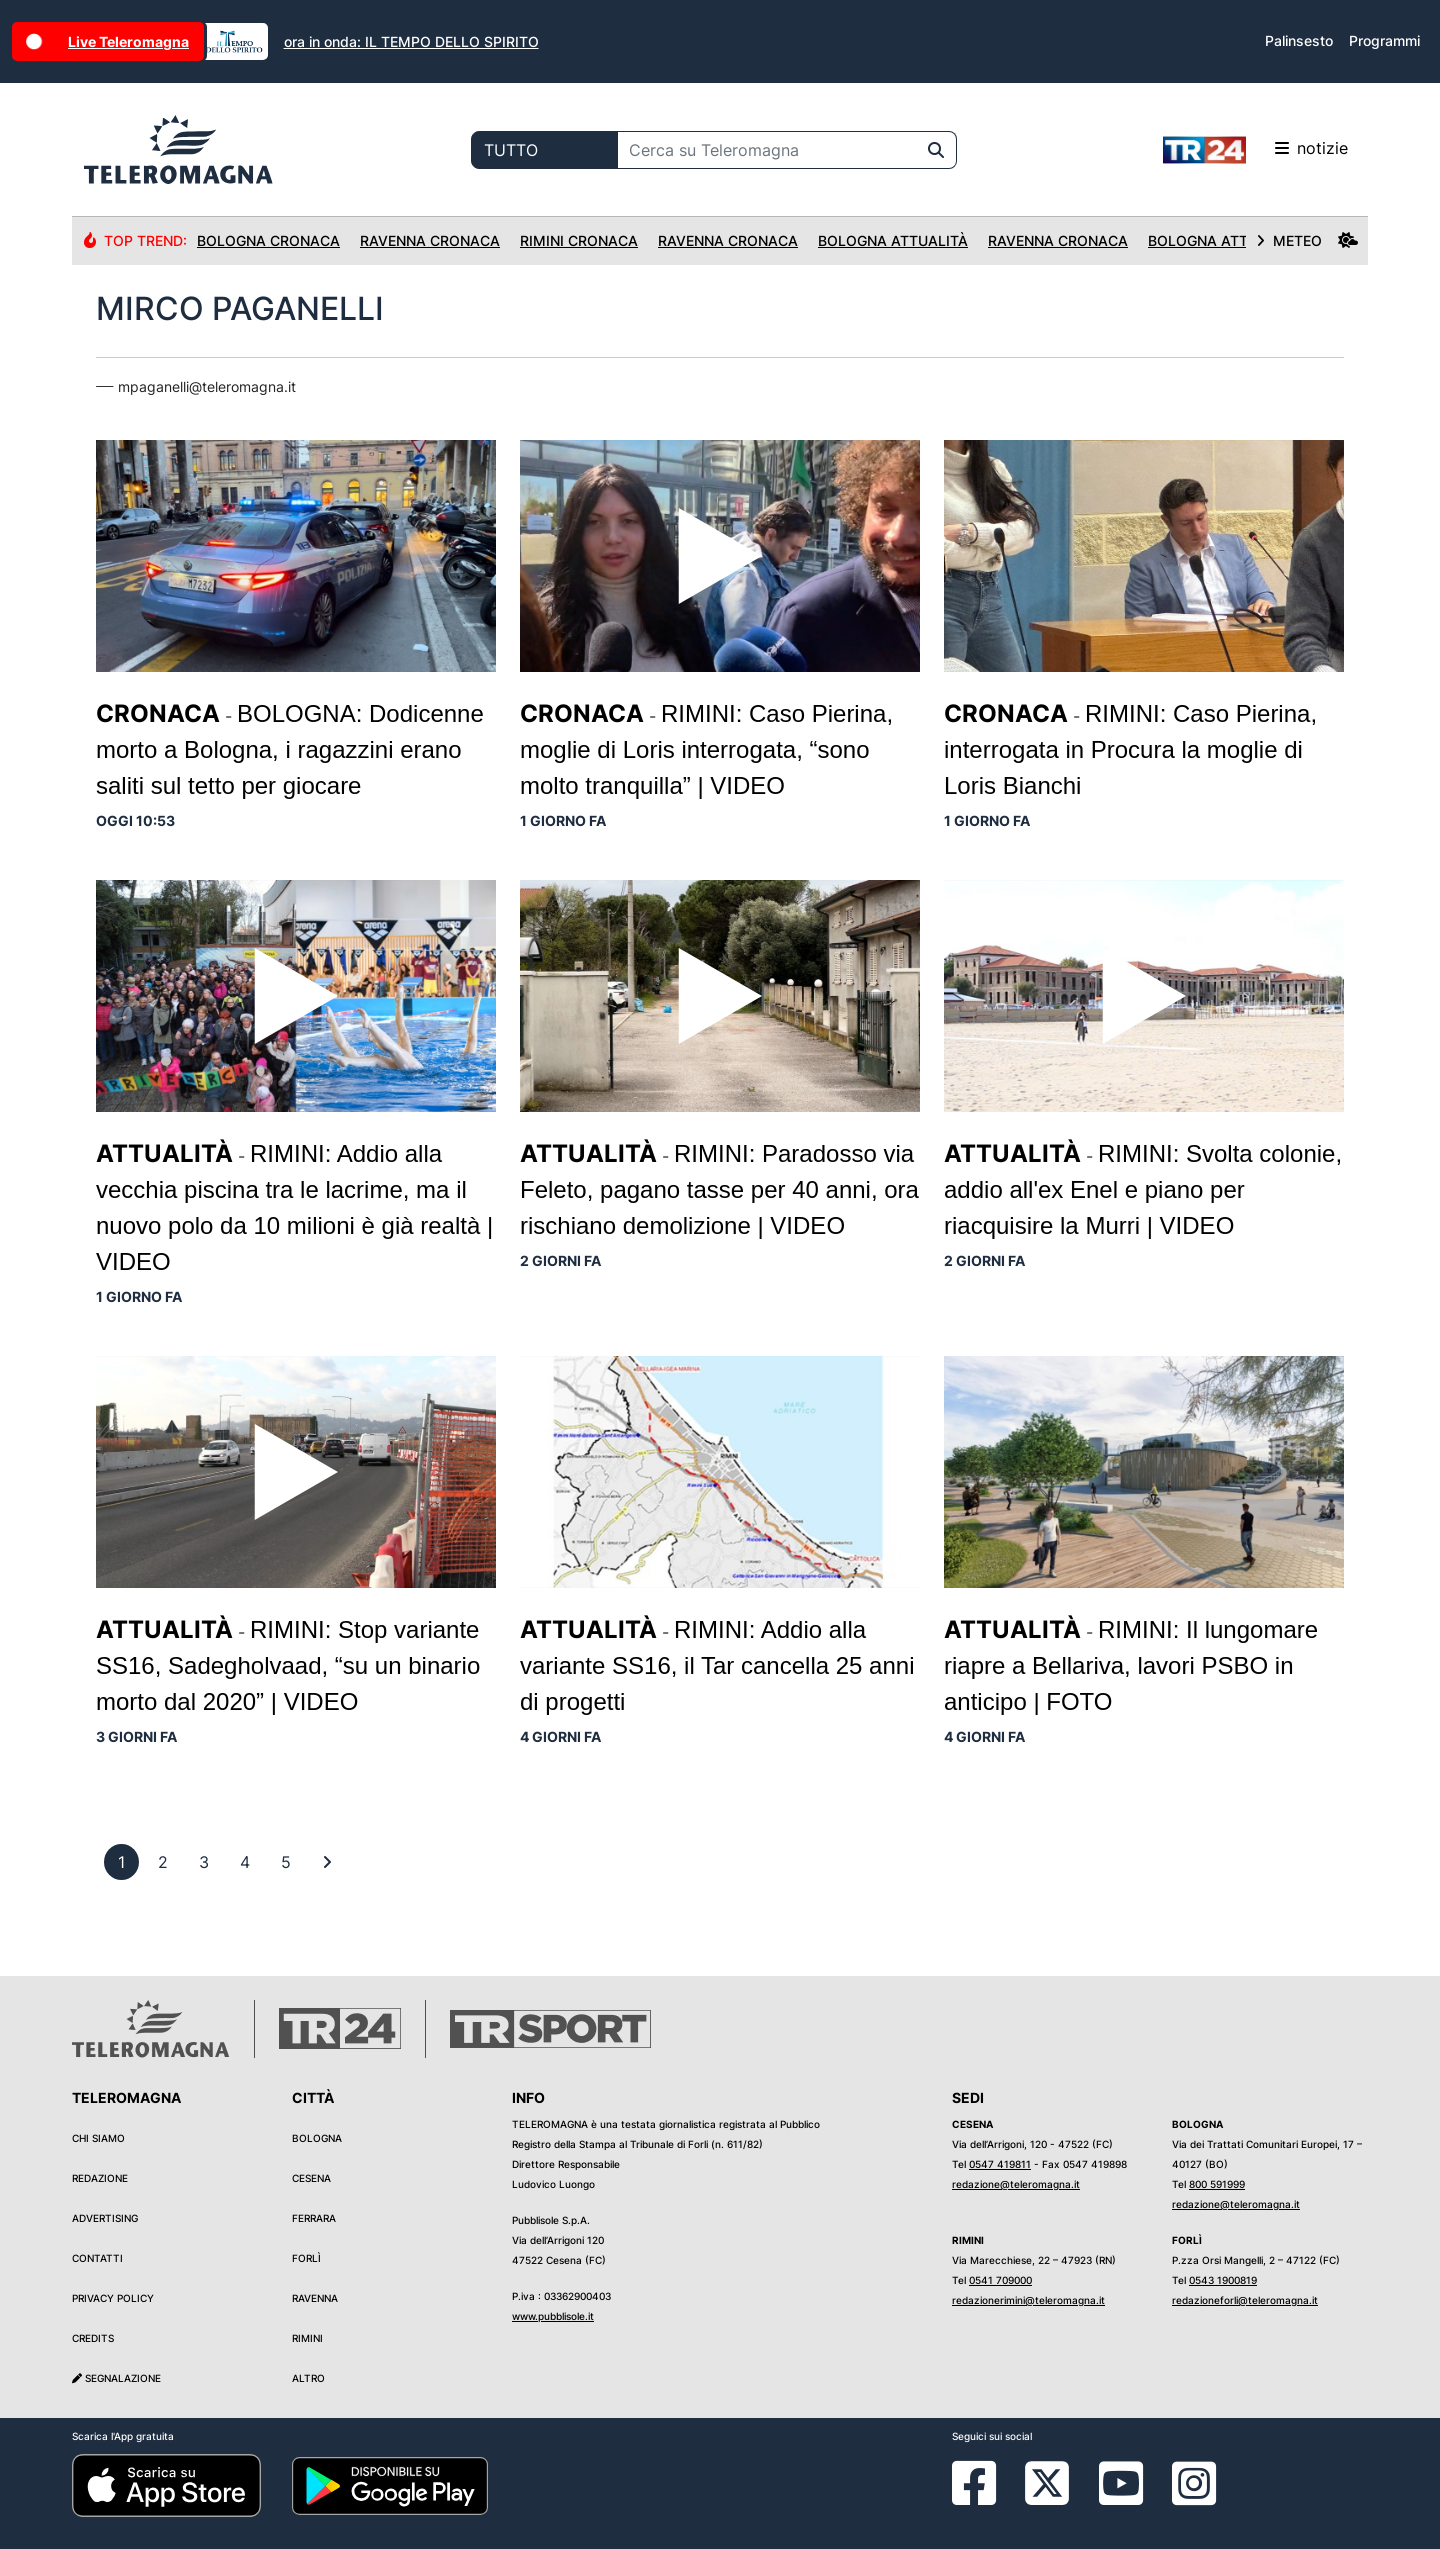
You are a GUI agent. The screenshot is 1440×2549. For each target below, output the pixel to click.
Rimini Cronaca (579, 240)
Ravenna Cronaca (430, 240)
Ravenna (315, 2298)
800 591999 (1217, 2184)
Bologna (317, 2138)
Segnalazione (116, 2378)
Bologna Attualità (893, 240)
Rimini (307, 2338)
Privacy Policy (113, 2298)
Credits (93, 2338)
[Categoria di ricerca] (544, 150)
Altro (308, 2378)
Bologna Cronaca (268, 240)
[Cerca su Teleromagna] (767, 150)
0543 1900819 (1223, 2280)
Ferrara (314, 2218)
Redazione (100, 2178)
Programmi (1384, 40)
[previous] (121, 1862)
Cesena (311, 2178)
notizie (1255, 150)
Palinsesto (1299, 40)
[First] (327, 1862)
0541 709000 (1000, 2280)
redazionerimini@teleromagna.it (1028, 2300)
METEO (1307, 240)
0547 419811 (1000, 2164)
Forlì (306, 2258)
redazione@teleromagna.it (1016, 2184)
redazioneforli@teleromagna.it (1245, 2300)
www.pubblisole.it (553, 2316)
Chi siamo (98, 2138)
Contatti (97, 2258)
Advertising (105, 2218)
